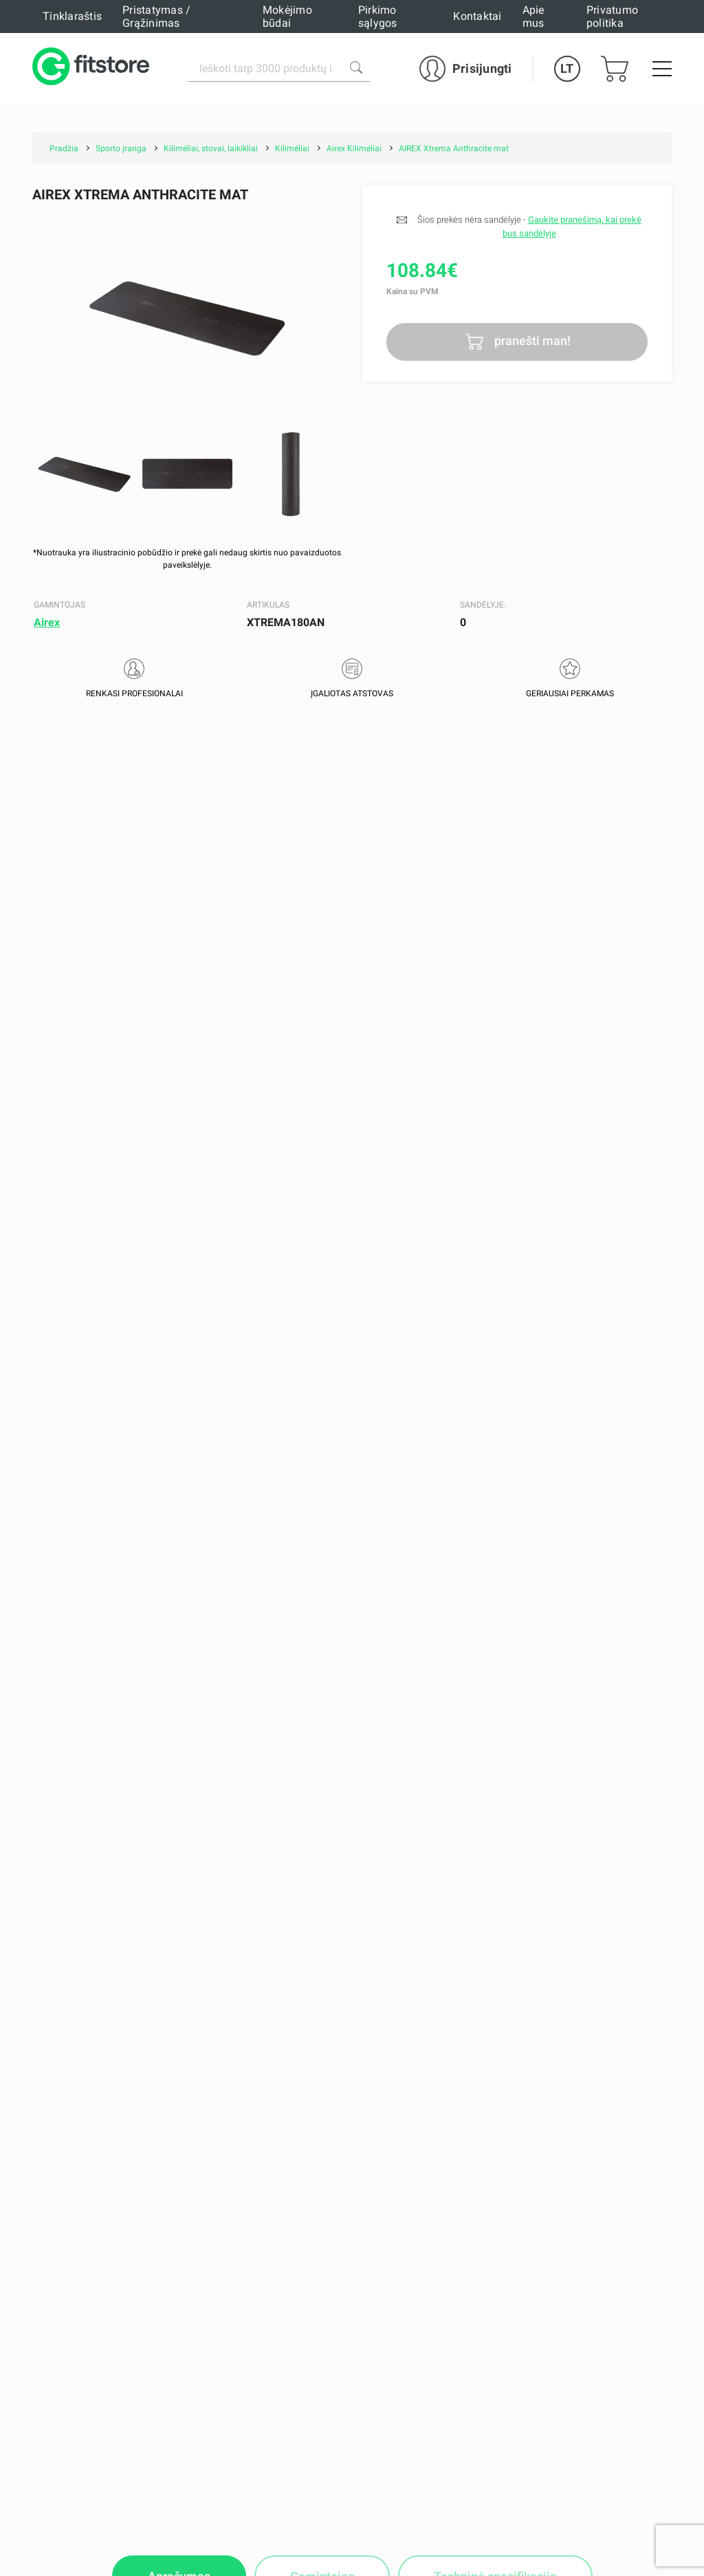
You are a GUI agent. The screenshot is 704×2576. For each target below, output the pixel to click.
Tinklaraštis (72, 16)
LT (566, 68)
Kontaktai (477, 16)
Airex (47, 622)
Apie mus (533, 16)
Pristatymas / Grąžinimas (156, 16)
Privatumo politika (612, 16)
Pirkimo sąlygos (377, 16)
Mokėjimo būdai (287, 16)
